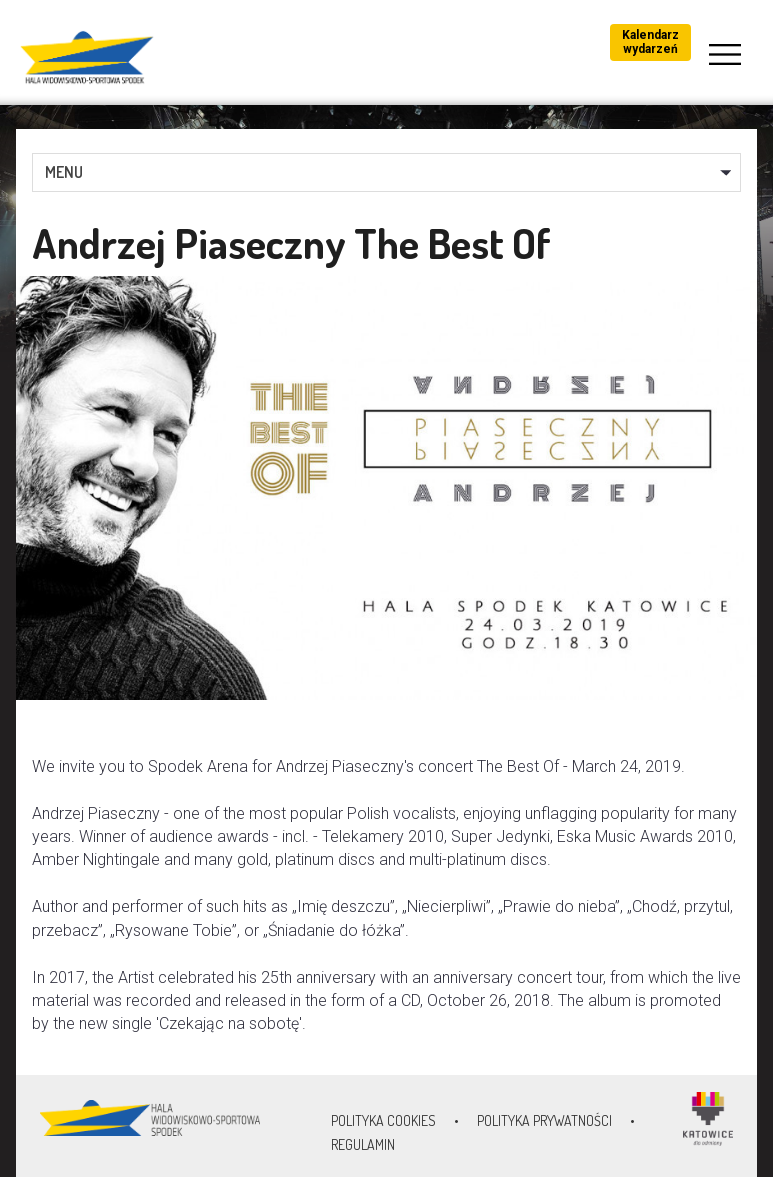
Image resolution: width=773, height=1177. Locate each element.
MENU (64, 172)
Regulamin (363, 1144)
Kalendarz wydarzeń (650, 42)
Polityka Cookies (383, 1120)
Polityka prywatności (544, 1120)
